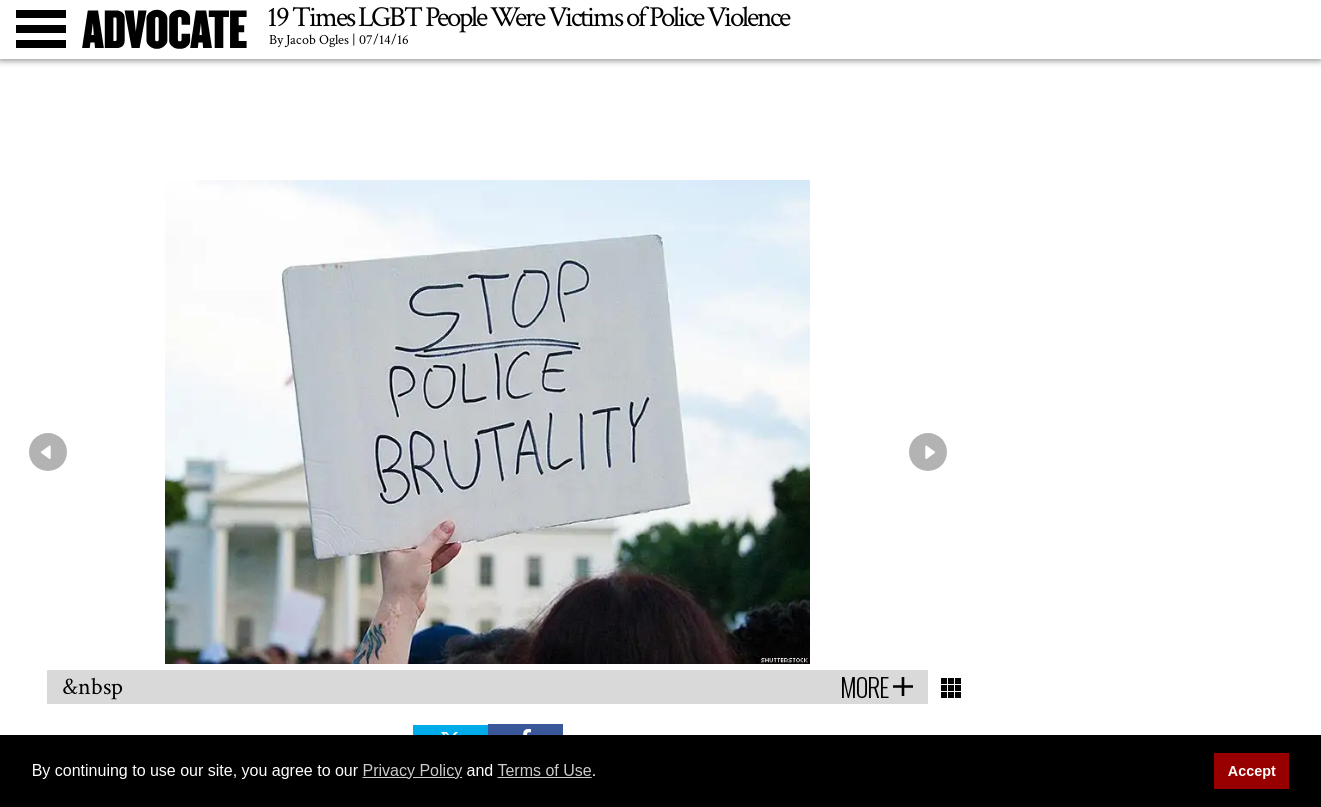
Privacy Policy (413, 770)
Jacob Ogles (317, 40)
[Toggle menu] (41, 29)
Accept (1252, 771)
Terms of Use (544, 770)
